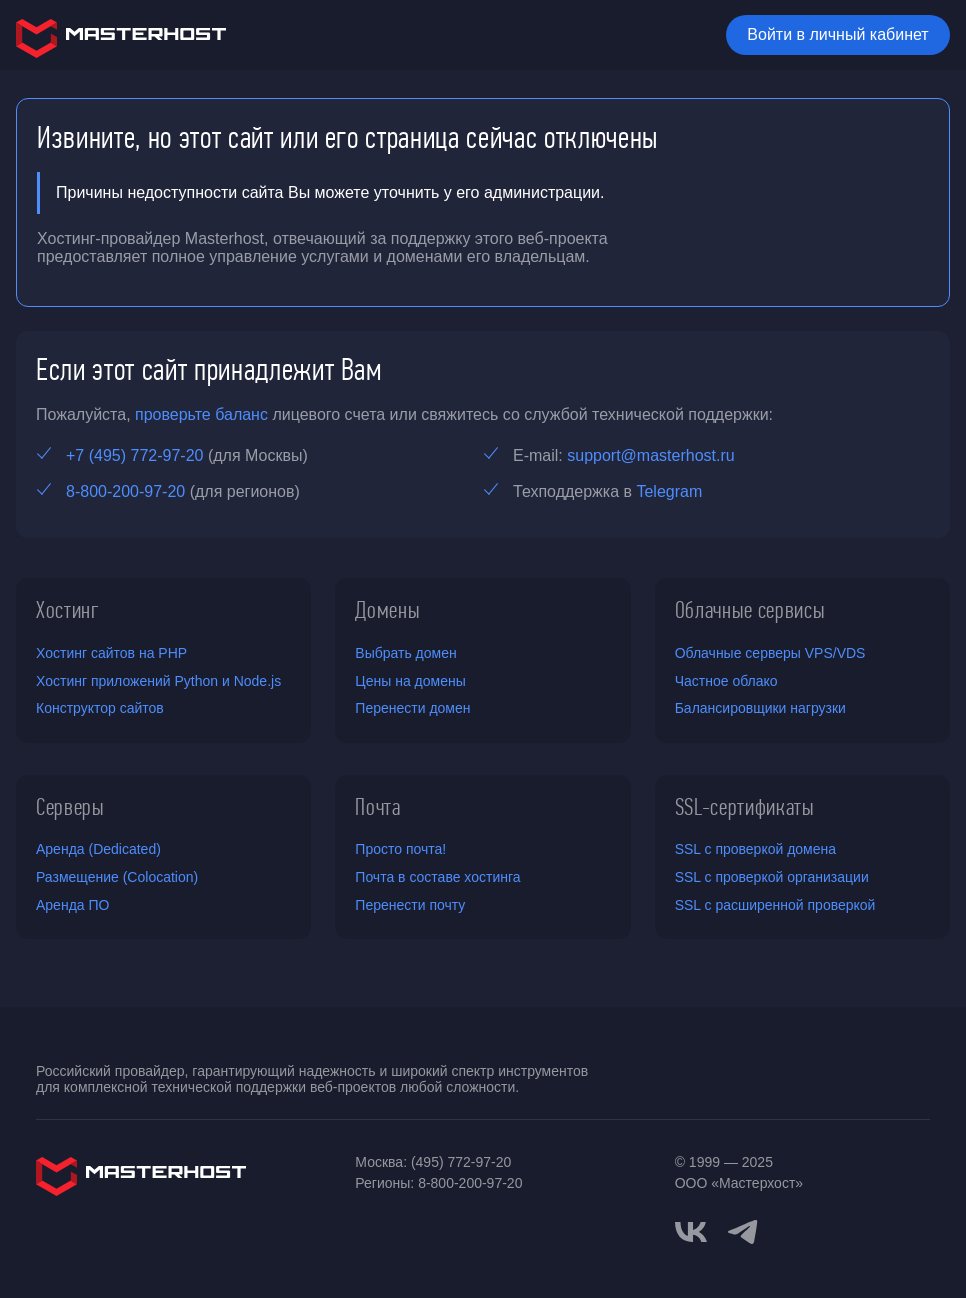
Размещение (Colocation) (117, 877)
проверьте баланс (201, 414)
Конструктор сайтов (100, 708)
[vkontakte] (691, 1232)
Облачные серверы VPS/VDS (770, 653)
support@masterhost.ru (650, 455)
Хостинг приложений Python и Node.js (158, 681)
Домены (387, 610)
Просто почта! (400, 849)
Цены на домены (410, 681)
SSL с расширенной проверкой (775, 905)
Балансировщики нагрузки (760, 708)
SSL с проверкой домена (755, 849)
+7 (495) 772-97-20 (134, 455)
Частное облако (726, 681)
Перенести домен (412, 708)
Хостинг (68, 610)
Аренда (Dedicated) (98, 849)
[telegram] (743, 1230)
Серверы (70, 807)
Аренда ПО (72, 905)
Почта (377, 807)
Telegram (669, 491)
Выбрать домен (405, 653)
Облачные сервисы (750, 610)
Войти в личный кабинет (837, 34)
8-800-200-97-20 (125, 491)
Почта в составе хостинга (437, 877)
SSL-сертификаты (745, 807)
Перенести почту (410, 905)
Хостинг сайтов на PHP (111, 653)
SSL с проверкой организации (772, 877)
